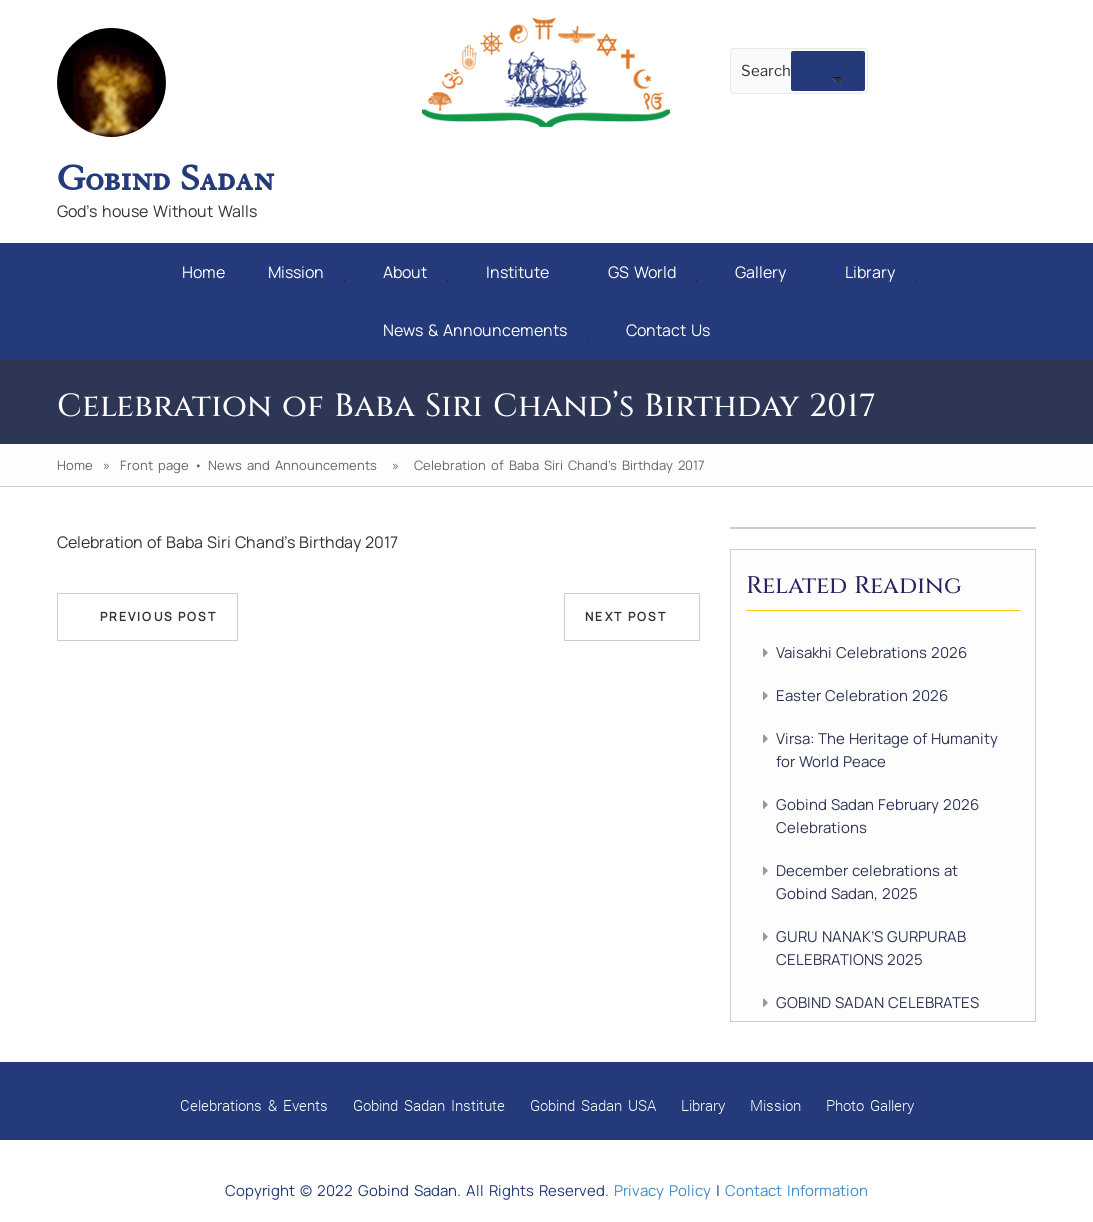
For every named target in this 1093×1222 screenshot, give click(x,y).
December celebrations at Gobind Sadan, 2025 (867, 882)
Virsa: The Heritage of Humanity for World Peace (887, 750)
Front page (154, 465)
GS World (652, 272)
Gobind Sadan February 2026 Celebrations (877, 816)
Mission (306, 272)
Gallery (771, 272)
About (415, 272)
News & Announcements (485, 330)
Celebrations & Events (254, 1105)
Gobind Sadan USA (593, 1105)
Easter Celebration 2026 (862, 695)
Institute (528, 272)
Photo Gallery (870, 1105)
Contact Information (796, 1190)
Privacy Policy (662, 1190)
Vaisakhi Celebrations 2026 (871, 652)
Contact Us (668, 330)
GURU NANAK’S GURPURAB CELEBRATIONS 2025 (871, 948)
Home (203, 272)
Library (880, 272)
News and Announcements (292, 465)
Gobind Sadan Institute (429, 1105)
